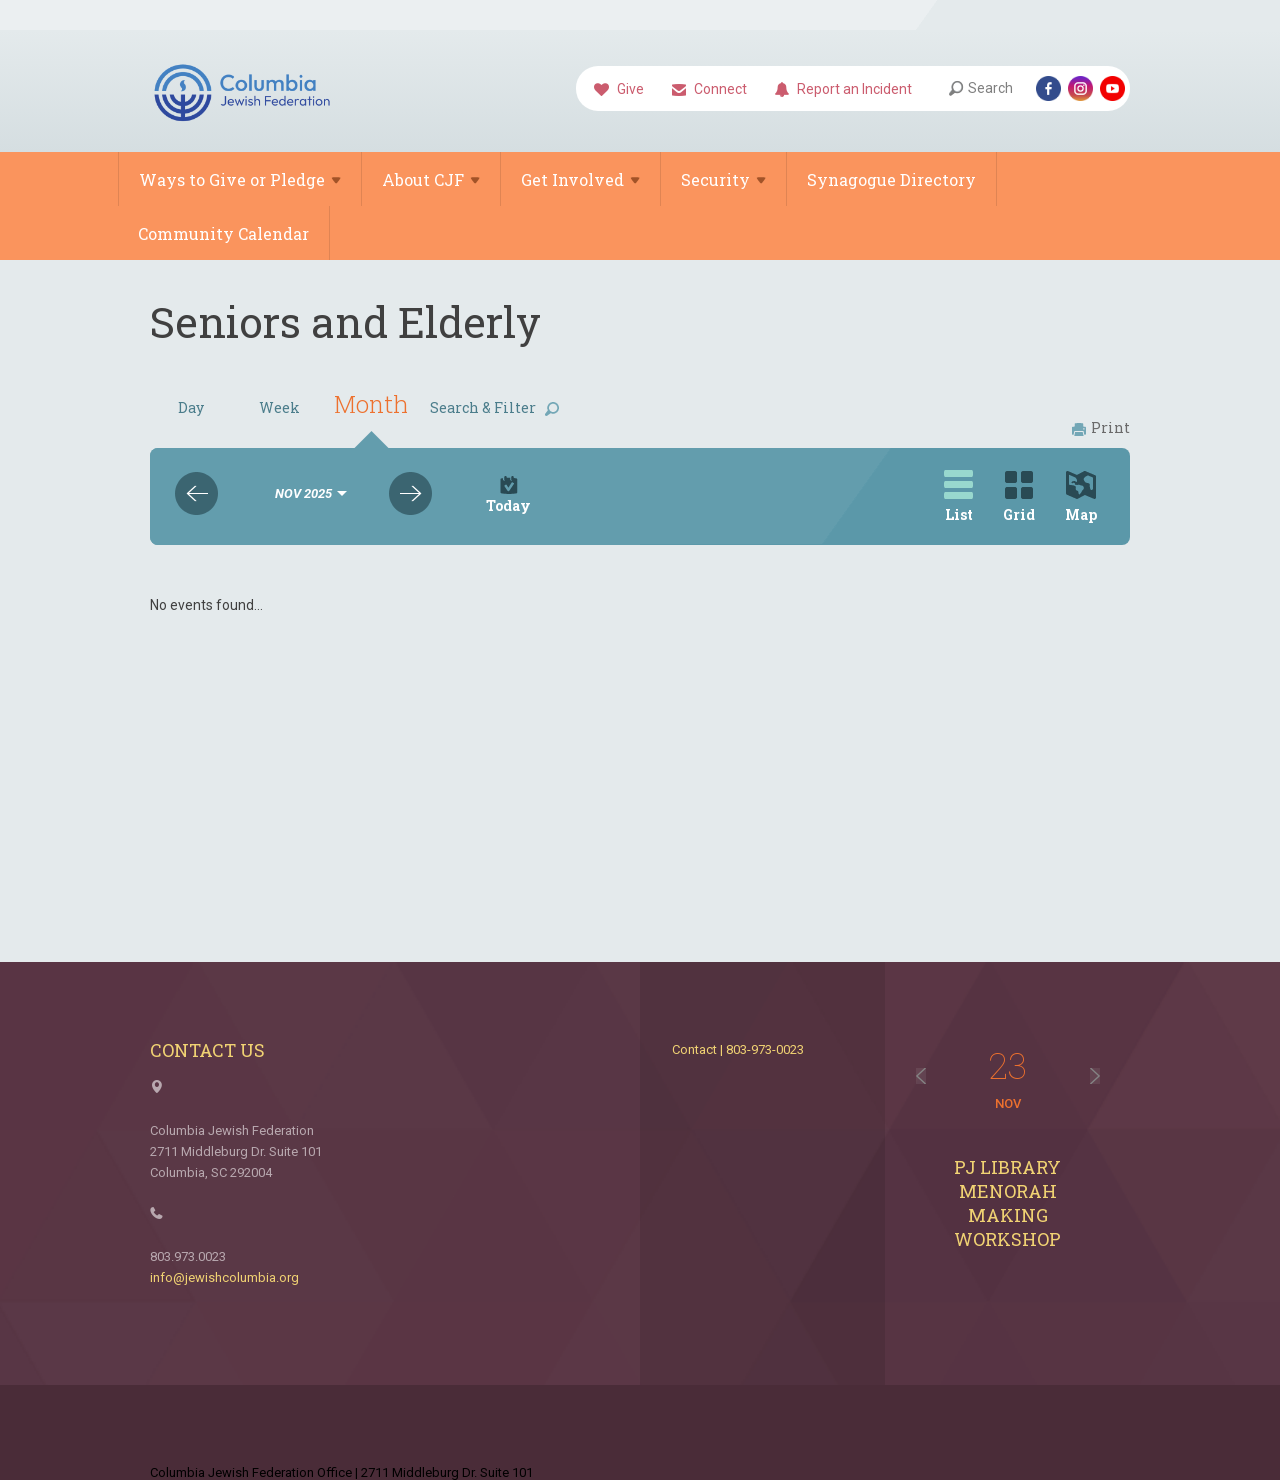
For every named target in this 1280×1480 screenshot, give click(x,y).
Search (981, 88)
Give (619, 90)
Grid (1019, 497)
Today (508, 495)
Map (1081, 497)
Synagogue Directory (891, 179)
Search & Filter (494, 407)
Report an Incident (843, 90)
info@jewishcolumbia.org (224, 1277)
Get (580, 179)
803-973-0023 (765, 1049)
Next (410, 493)
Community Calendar (223, 233)
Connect (709, 90)
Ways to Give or (240, 179)
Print (1101, 427)
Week (279, 407)
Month (371, 404)
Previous (196, 493)
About (431, 179)
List (958, 497)
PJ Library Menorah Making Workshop (1007, 1203)
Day (191, 407)
